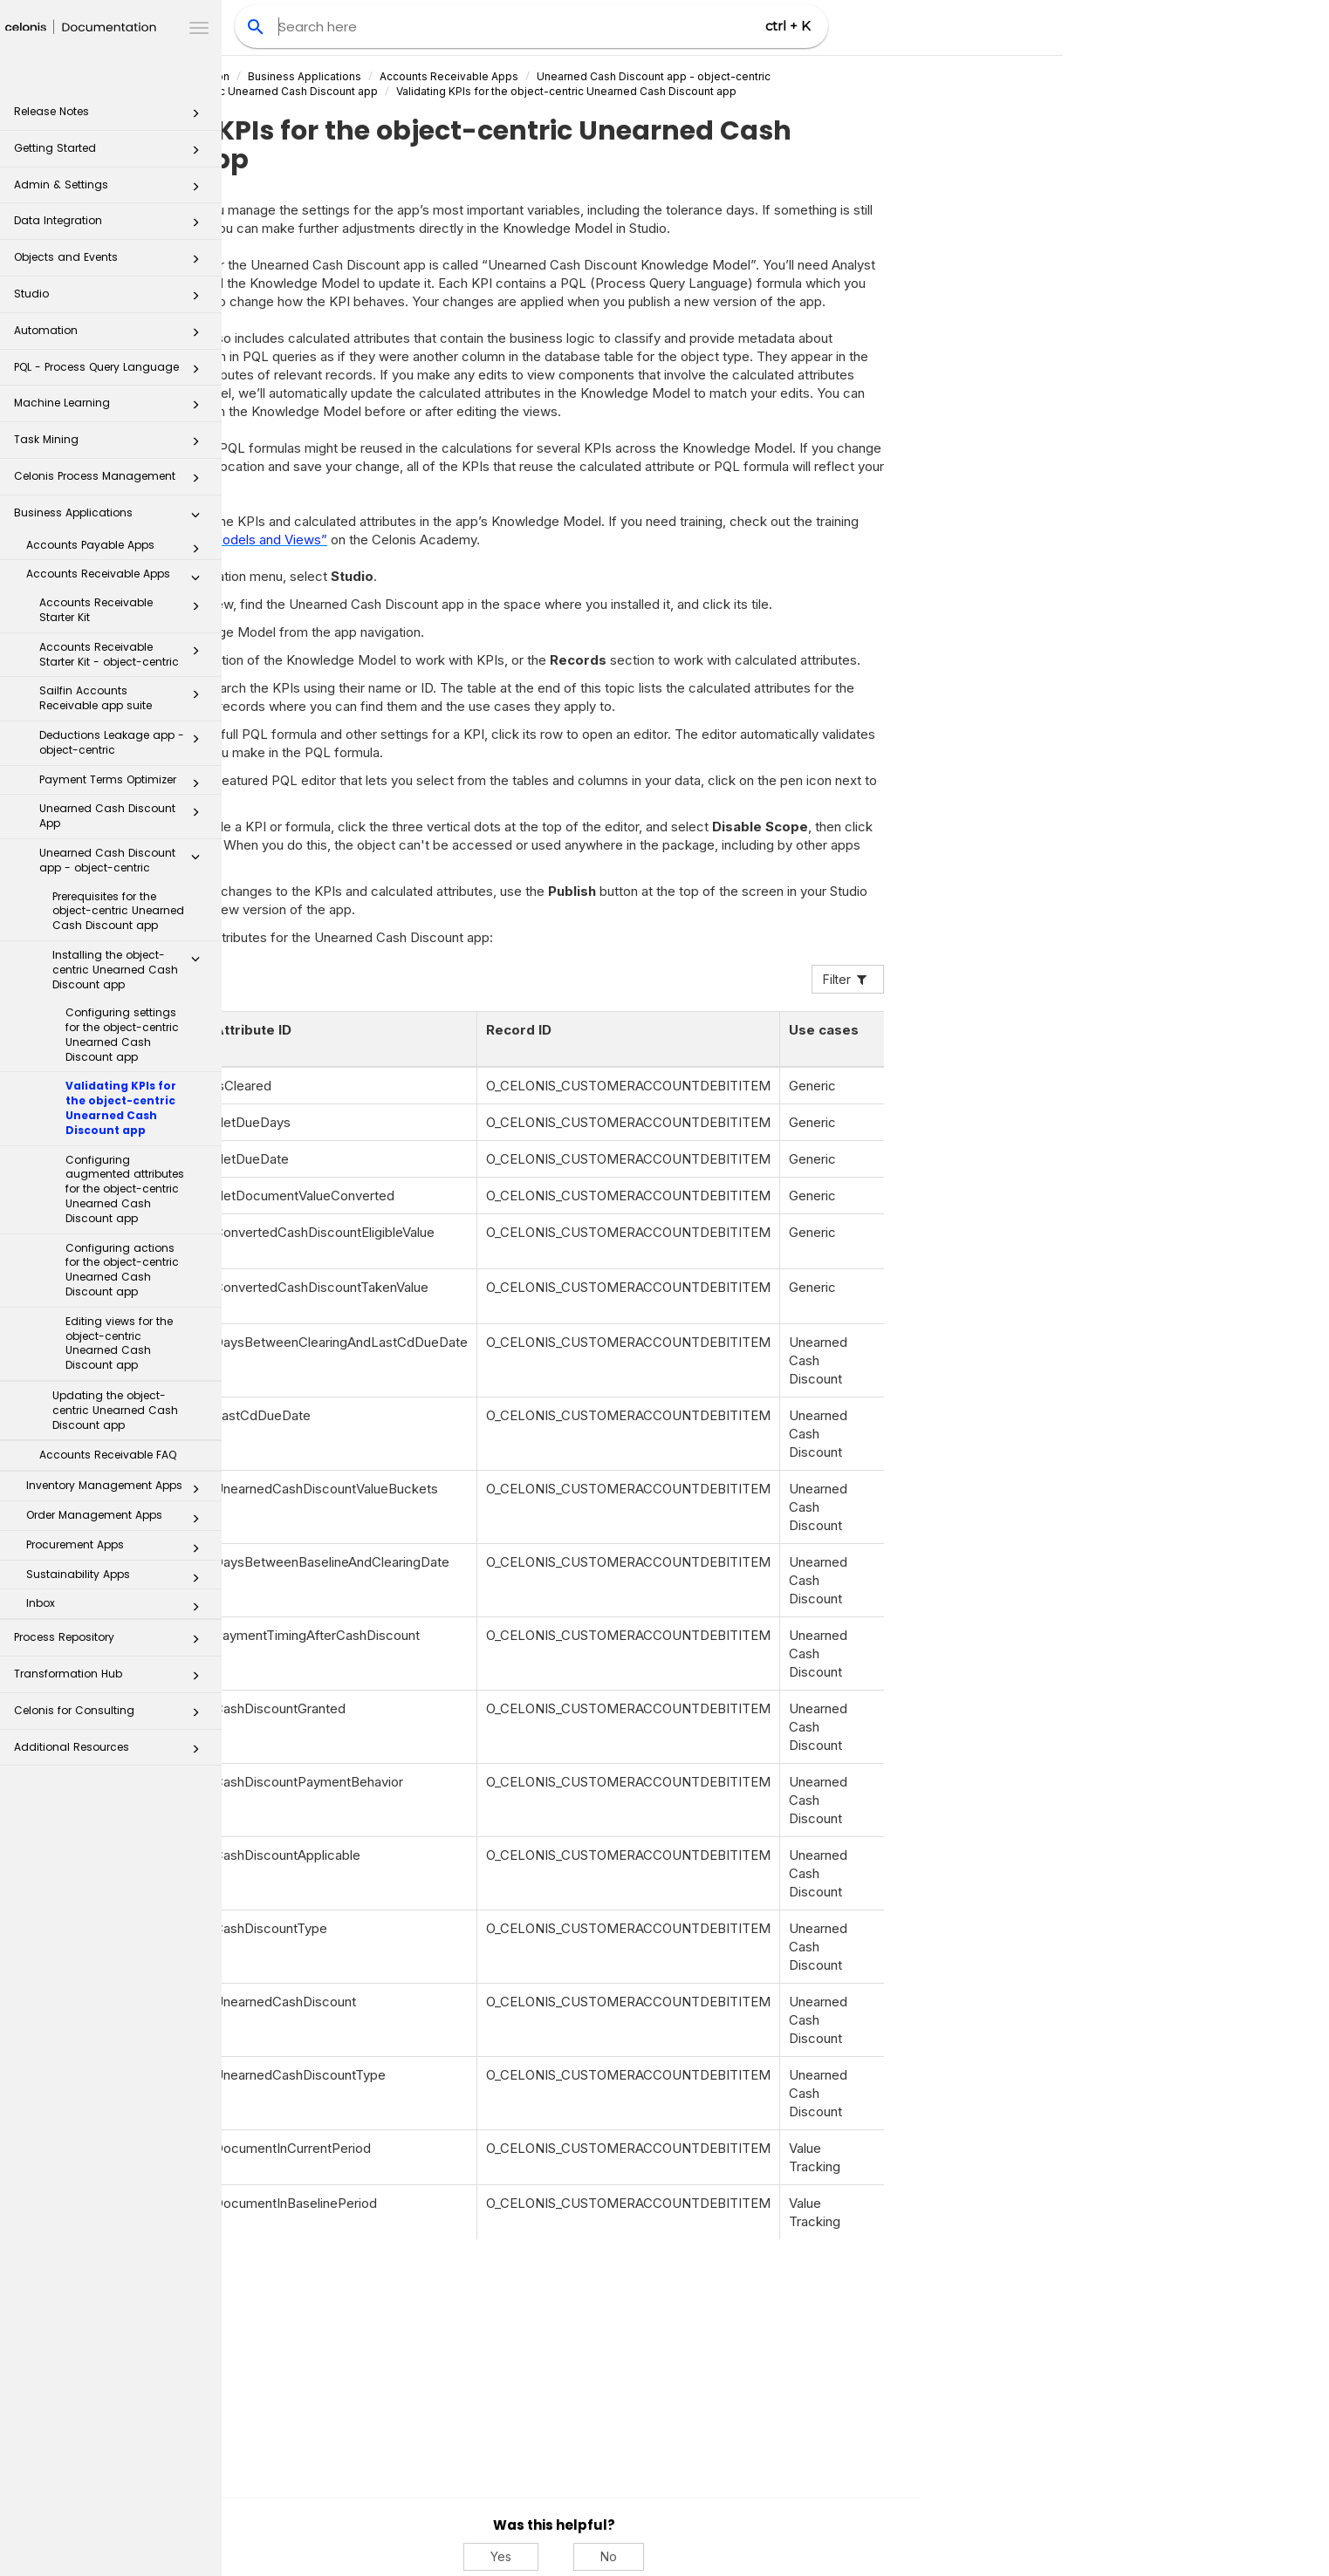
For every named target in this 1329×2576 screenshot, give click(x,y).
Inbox (117, 1606)
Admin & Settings (111, 189)
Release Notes (111, 116)
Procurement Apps (117, 1548)
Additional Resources (111, 1752)
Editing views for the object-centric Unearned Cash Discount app (119, 1343)
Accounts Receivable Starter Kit (124, 610)
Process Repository (111, 1642)
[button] (195, 117)
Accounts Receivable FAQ (107, 1454)
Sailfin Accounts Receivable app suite (124, 698)
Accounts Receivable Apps (117, 577)
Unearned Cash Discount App (124, 815)
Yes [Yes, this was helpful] (722, 2556)
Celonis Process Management (111, 481)
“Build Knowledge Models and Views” (435, 539)
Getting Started (111, 153)
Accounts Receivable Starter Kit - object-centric (124, 654)
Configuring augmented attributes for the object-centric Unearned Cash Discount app (124, 1189)
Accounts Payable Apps (117, 548)
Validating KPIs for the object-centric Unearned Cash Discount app (120, 1107)
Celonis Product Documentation (369, 76)
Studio (111, 298)
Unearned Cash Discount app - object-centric (124, 860)
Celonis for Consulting (111, 1715)
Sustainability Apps (117, 1578)
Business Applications (111, 517)
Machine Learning (111, 407)
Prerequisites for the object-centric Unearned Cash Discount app (118, 911)
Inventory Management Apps (117, 1489)
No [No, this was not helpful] (830, 2556)
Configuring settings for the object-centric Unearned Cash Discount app (122, 1034)
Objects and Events (111, 262)
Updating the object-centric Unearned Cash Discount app (115, 1410)
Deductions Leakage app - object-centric (124, 742)
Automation (111, 335)
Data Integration (111, 225)
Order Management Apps (117, 1518)
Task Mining (111, 444)
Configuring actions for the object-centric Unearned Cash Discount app (122, 1269)
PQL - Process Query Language (111, 372)
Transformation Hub (111, 1678)
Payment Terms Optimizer (124, 783)
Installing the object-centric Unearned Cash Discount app (130, 969)
